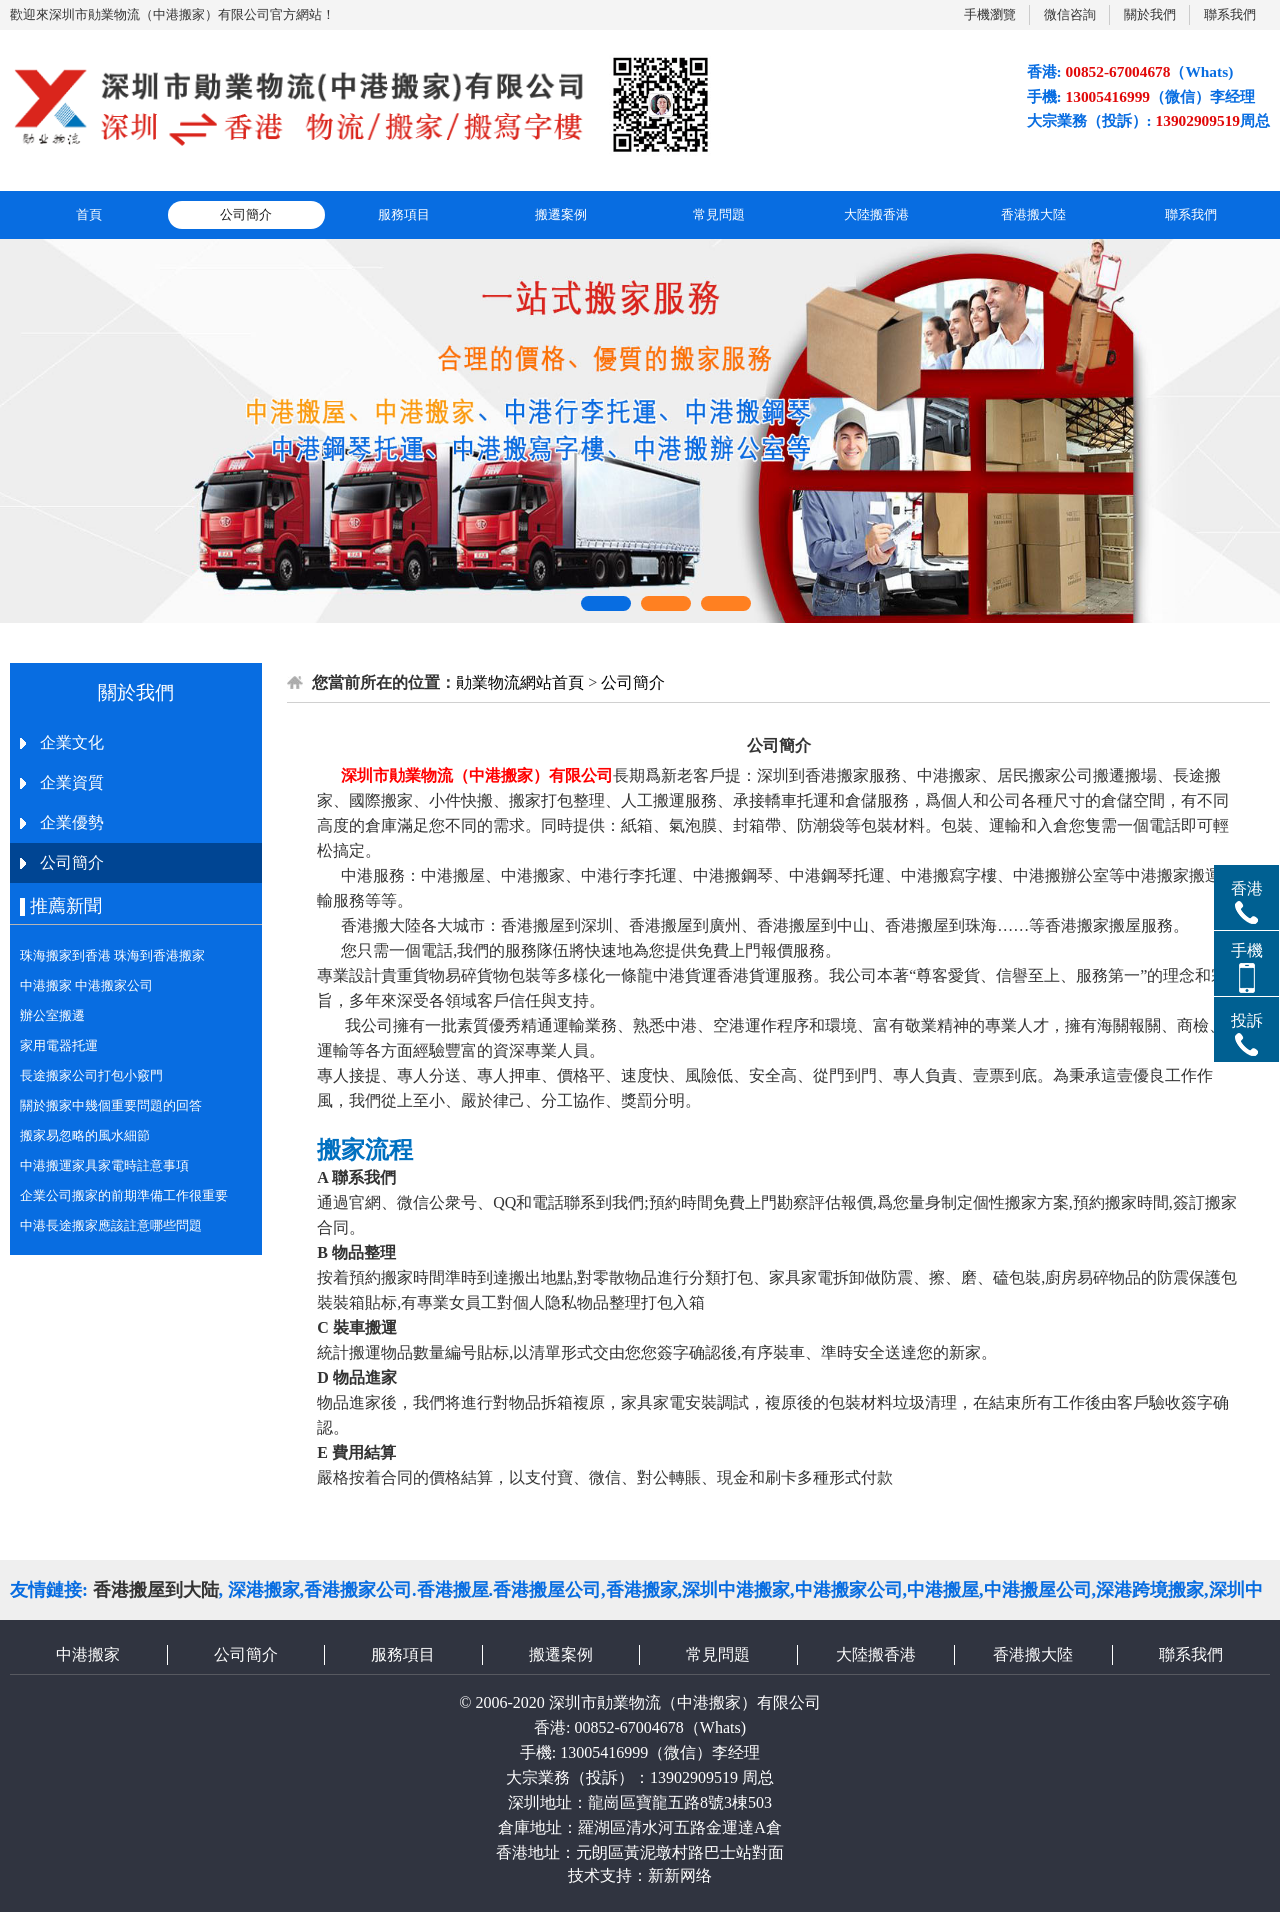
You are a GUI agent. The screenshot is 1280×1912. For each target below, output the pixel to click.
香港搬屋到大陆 (156, 1590)
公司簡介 (246, 214)
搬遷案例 (561, 214)
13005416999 (604, 1752)
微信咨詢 (1070, 14)
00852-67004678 (628, 1727)
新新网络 (680, 1875)
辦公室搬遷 (52, 1015)
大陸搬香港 (876, 214)
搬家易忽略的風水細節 (85, 1135)
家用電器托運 (59, 1045)
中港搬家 (88, 1654)
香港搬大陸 (1033, 214)
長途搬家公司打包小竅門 (91, 1075)
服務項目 (404, 214)
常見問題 (719, 214)
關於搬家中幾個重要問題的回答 (111, 1105)
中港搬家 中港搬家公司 (86, 985)
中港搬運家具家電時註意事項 (104, 1165)
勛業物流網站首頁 (520, 682)
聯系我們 (1230, 14)
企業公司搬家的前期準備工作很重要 (124, 1195)
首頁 (89, 214)
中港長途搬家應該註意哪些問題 (111, 1225)
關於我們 (1150, 14)
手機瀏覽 (990, 14)
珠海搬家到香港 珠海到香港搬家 (112, 955)
